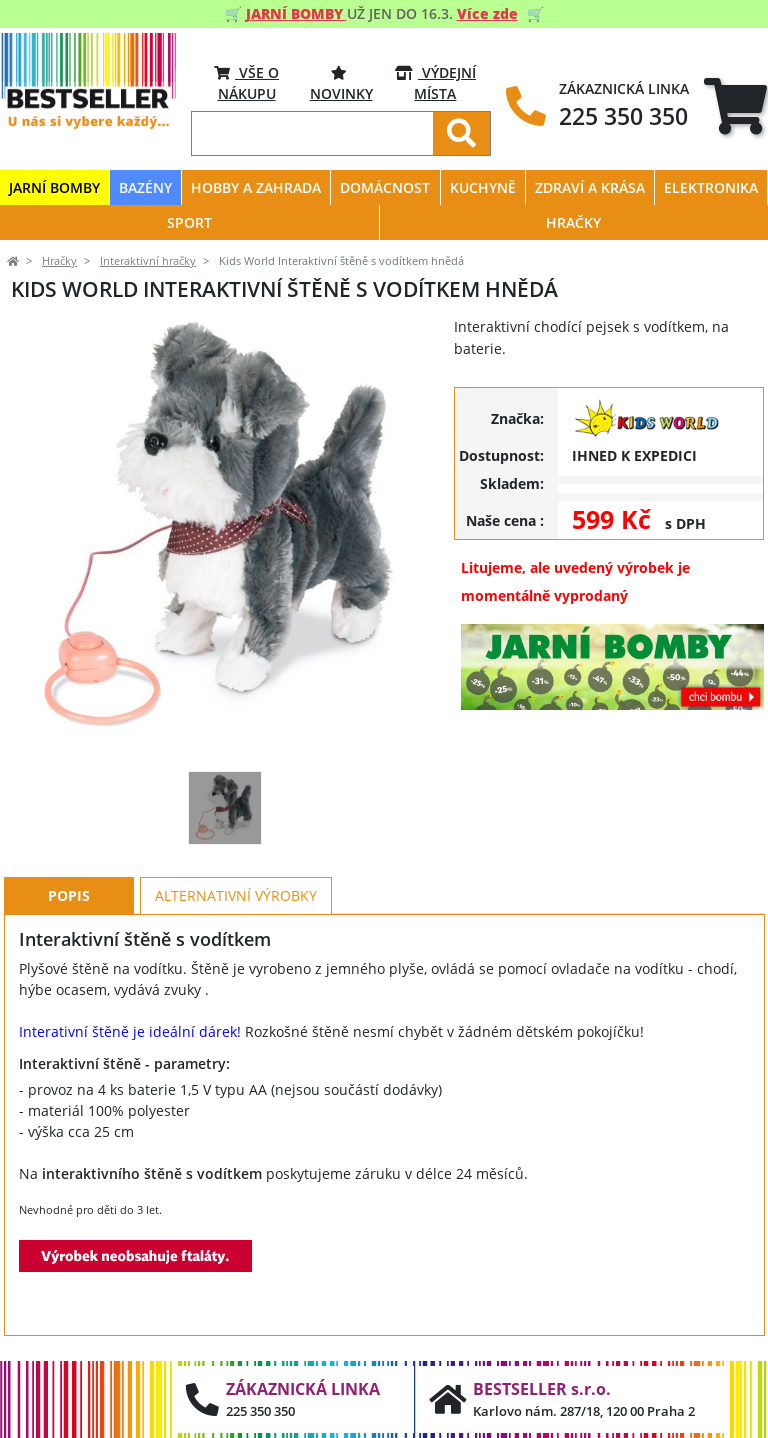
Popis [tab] (69, 895)
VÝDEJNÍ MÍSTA (435, 82)
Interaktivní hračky (148, 261)
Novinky (341, 82)
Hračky (59, 261)
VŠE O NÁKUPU (246, 82)
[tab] (735, 106)
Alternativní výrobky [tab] (236, 895)
